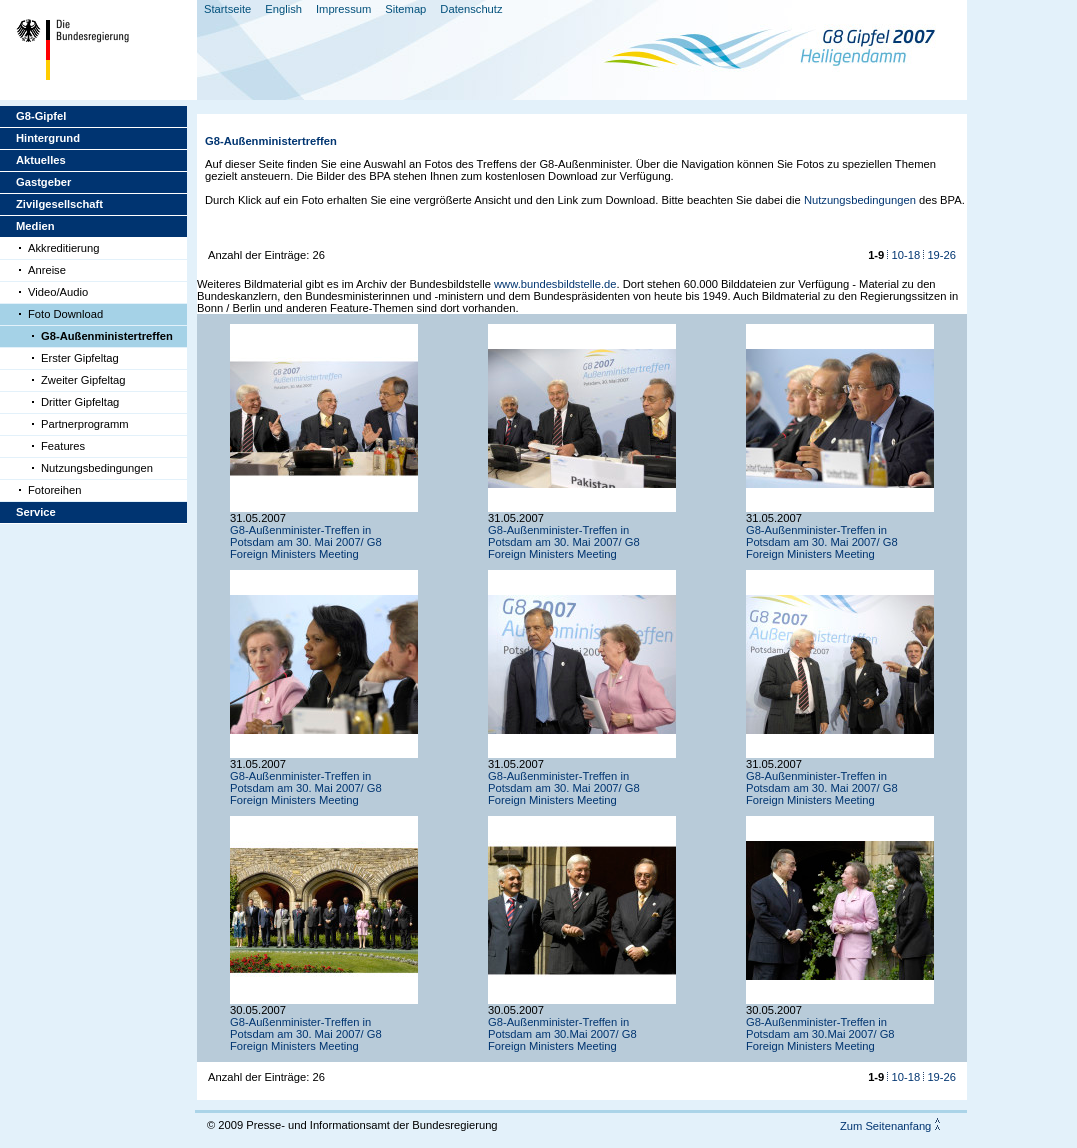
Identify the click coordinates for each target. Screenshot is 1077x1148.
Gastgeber (43, 182)
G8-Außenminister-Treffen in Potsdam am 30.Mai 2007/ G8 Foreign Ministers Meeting (562, 1034)
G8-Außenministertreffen (107, 336)
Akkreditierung (64, 248)
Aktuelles (41, 160)
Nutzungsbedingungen (97, 468)
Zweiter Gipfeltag (83, 380)
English (283, 9)
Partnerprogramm (85, 424)
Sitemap (405, 9)
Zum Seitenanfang (885, 1126)
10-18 (906, 255)
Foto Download (65, 314)
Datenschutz (471, 9)
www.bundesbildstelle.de (555, 284)
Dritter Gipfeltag (80, 402)
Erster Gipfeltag (80, 358)
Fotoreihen (55, 490)
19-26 (941, 255)
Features (63, 446)
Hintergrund (48, 138)
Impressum (343, 9)
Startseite (227, 9)
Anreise (47, 270)
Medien (35, 226)
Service (36, 512)
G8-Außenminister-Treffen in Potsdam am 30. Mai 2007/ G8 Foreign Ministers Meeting (306, 542)
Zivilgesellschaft (59, 204)
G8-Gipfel (41, 116)
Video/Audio (58, 292)
